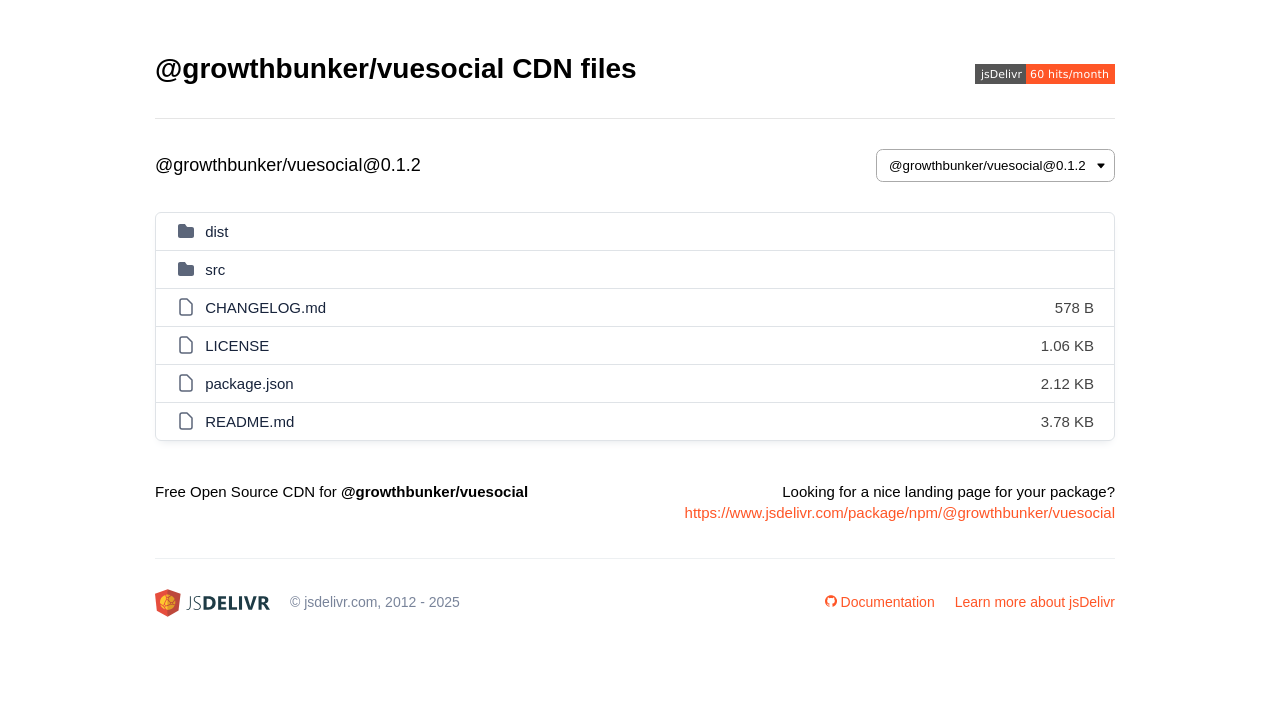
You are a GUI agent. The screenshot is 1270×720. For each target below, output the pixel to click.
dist (216, 231)
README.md (249, 421)
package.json (249, 383)
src (215, 269)
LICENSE (237, 345)
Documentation (880, 602)
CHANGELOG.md (265, 307)
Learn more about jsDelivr (1035, 602)
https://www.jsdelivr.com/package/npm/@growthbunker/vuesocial (900, 512)
